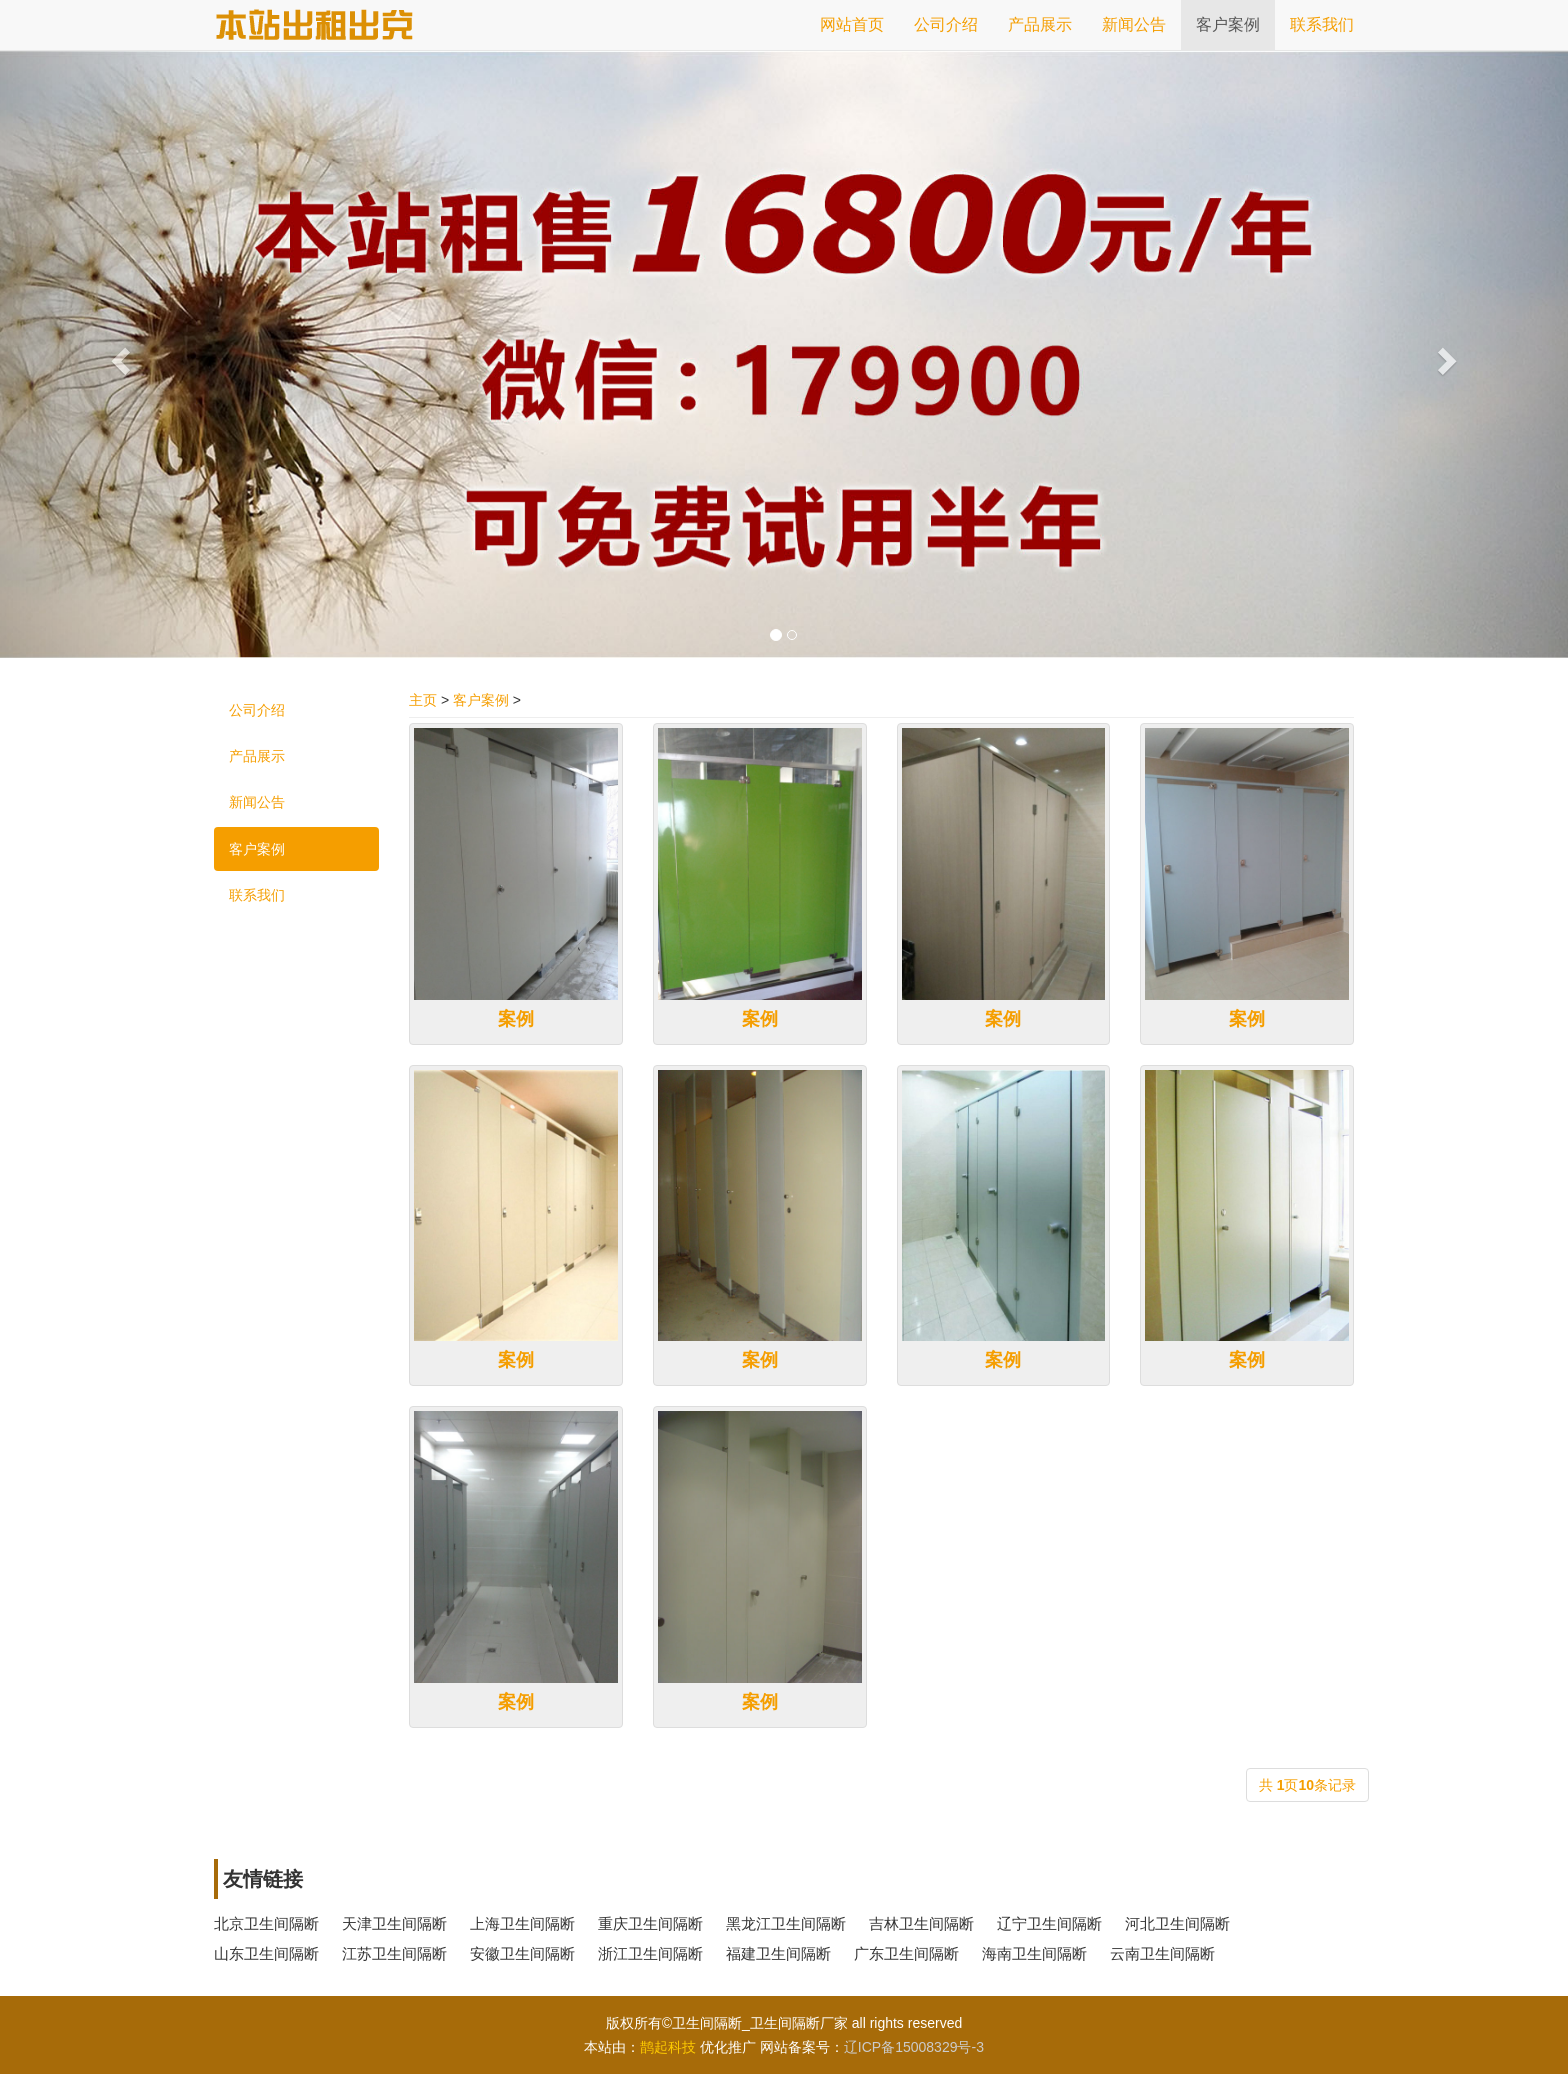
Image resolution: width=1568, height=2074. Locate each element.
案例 (516, 1019)
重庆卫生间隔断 (650, 1923)
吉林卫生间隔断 (921, 1923)
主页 (423, 700)
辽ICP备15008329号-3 (914, 2047)
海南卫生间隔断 (1034, 1953)
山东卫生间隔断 (266, 1953)
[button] (117, 354)
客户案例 (481, 700)
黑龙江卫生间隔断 (786, 1923)
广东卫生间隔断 (906, 1953)
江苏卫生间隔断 (394, 1953)
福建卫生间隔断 (778, 1953)
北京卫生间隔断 (266, 1923)
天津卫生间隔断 (394, 1923)
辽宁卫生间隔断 (1049, 1923)
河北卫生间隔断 (1177, 1923)
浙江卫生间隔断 (650, 1953)
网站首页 (852, 24)
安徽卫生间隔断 (522, 1953)
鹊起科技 (668, 2047)
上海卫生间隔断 (522, 1923)
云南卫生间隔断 (1162, 1953)
